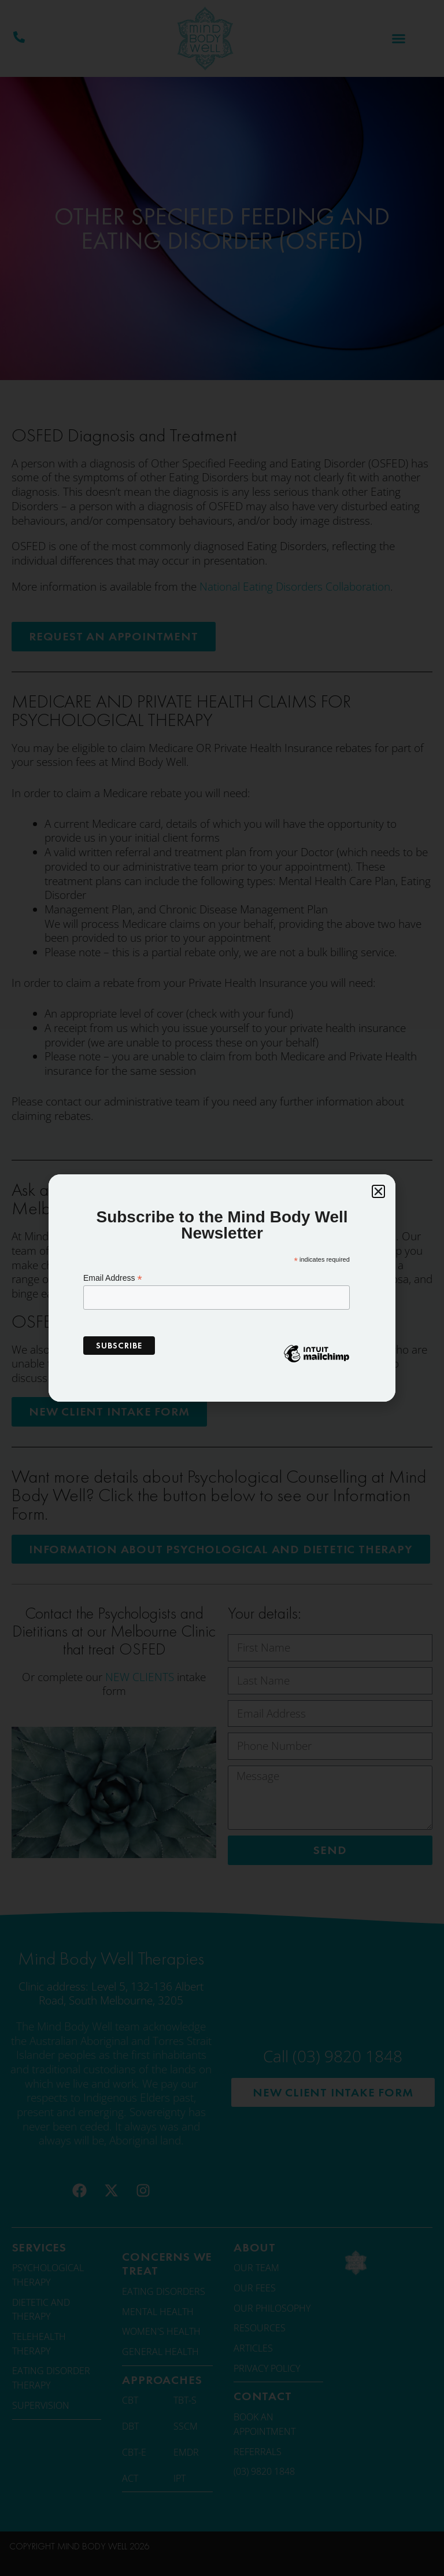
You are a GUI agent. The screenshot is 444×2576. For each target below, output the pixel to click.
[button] (378, 1191)
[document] (222, 1288)
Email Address (112, 1278)
